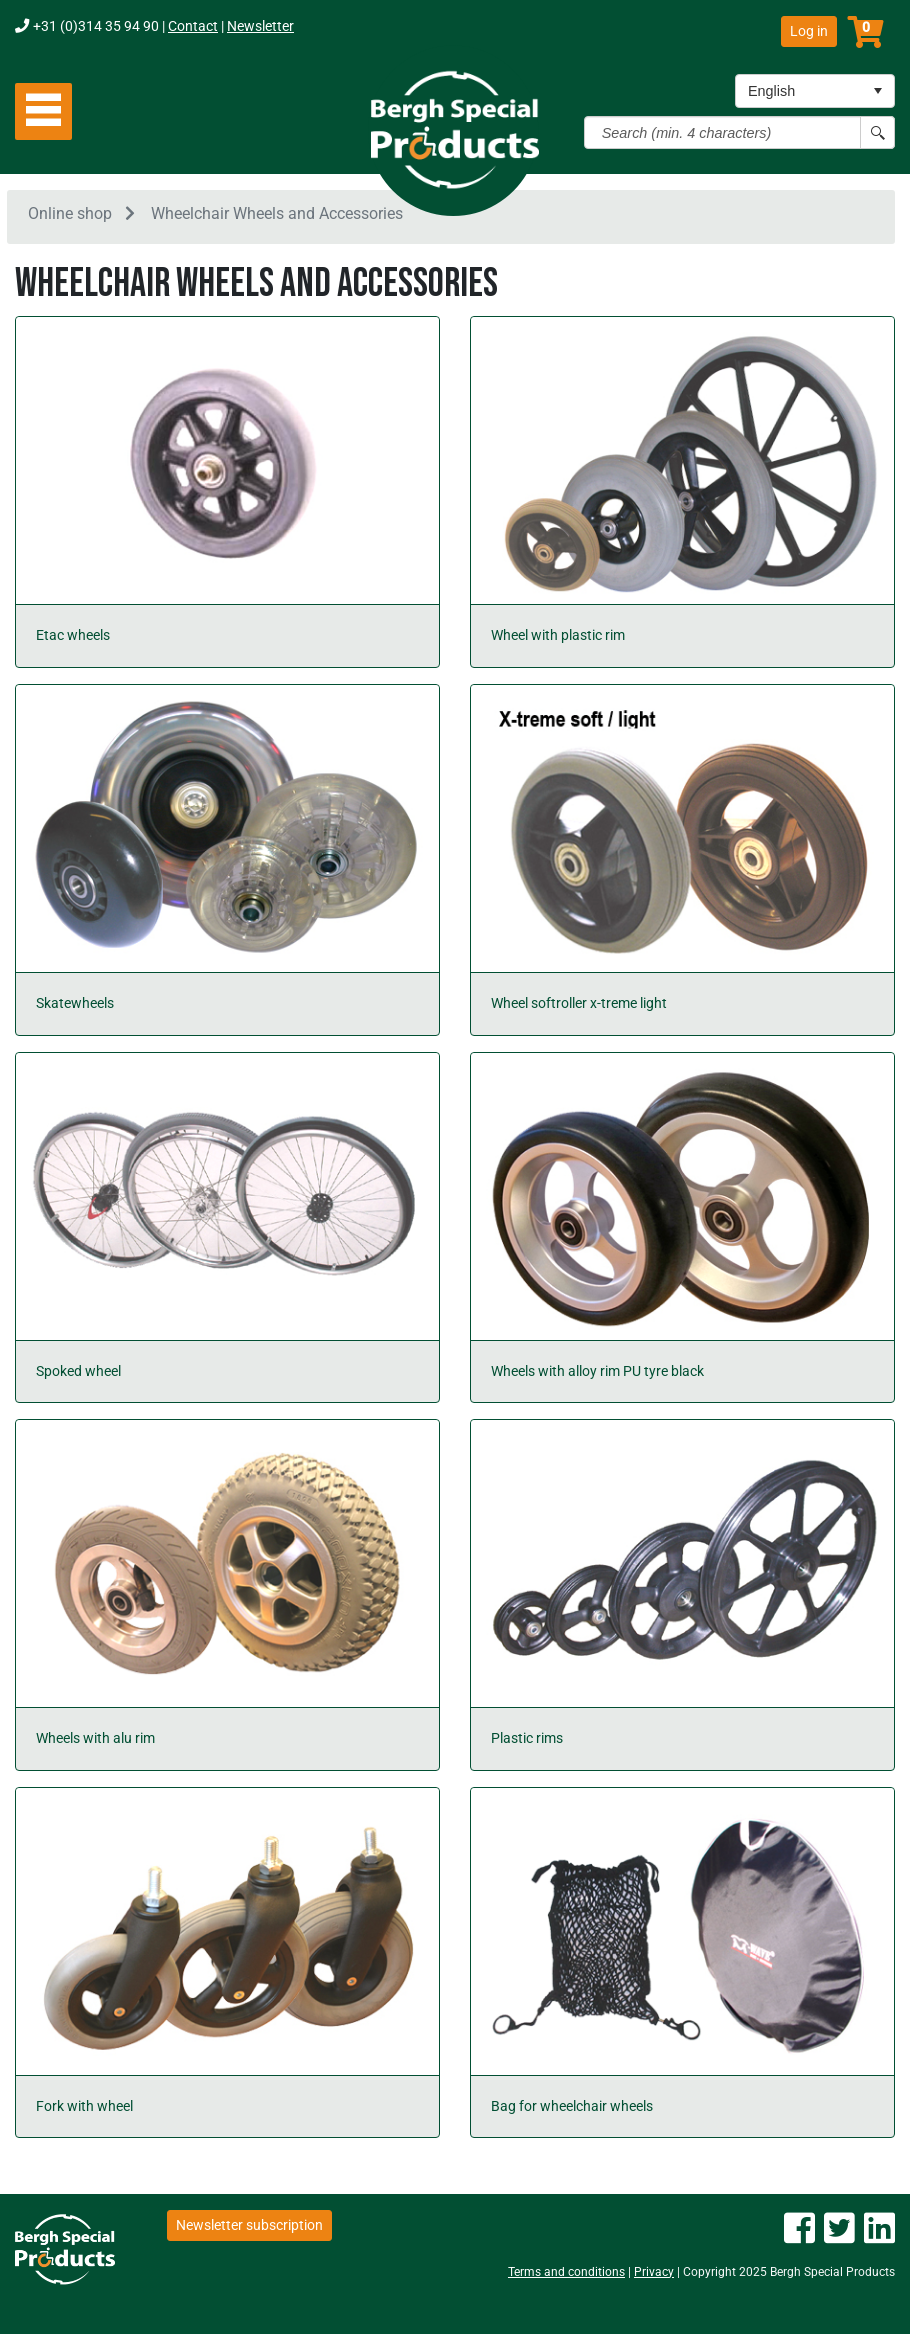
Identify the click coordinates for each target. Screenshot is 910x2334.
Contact (193, 26)
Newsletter (260, 26)
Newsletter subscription (249, 2225)
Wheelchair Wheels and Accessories (277, 213)
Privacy (654, 2272)
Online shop (70, 213)
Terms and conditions (566, 2272)
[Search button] (877, 132)
